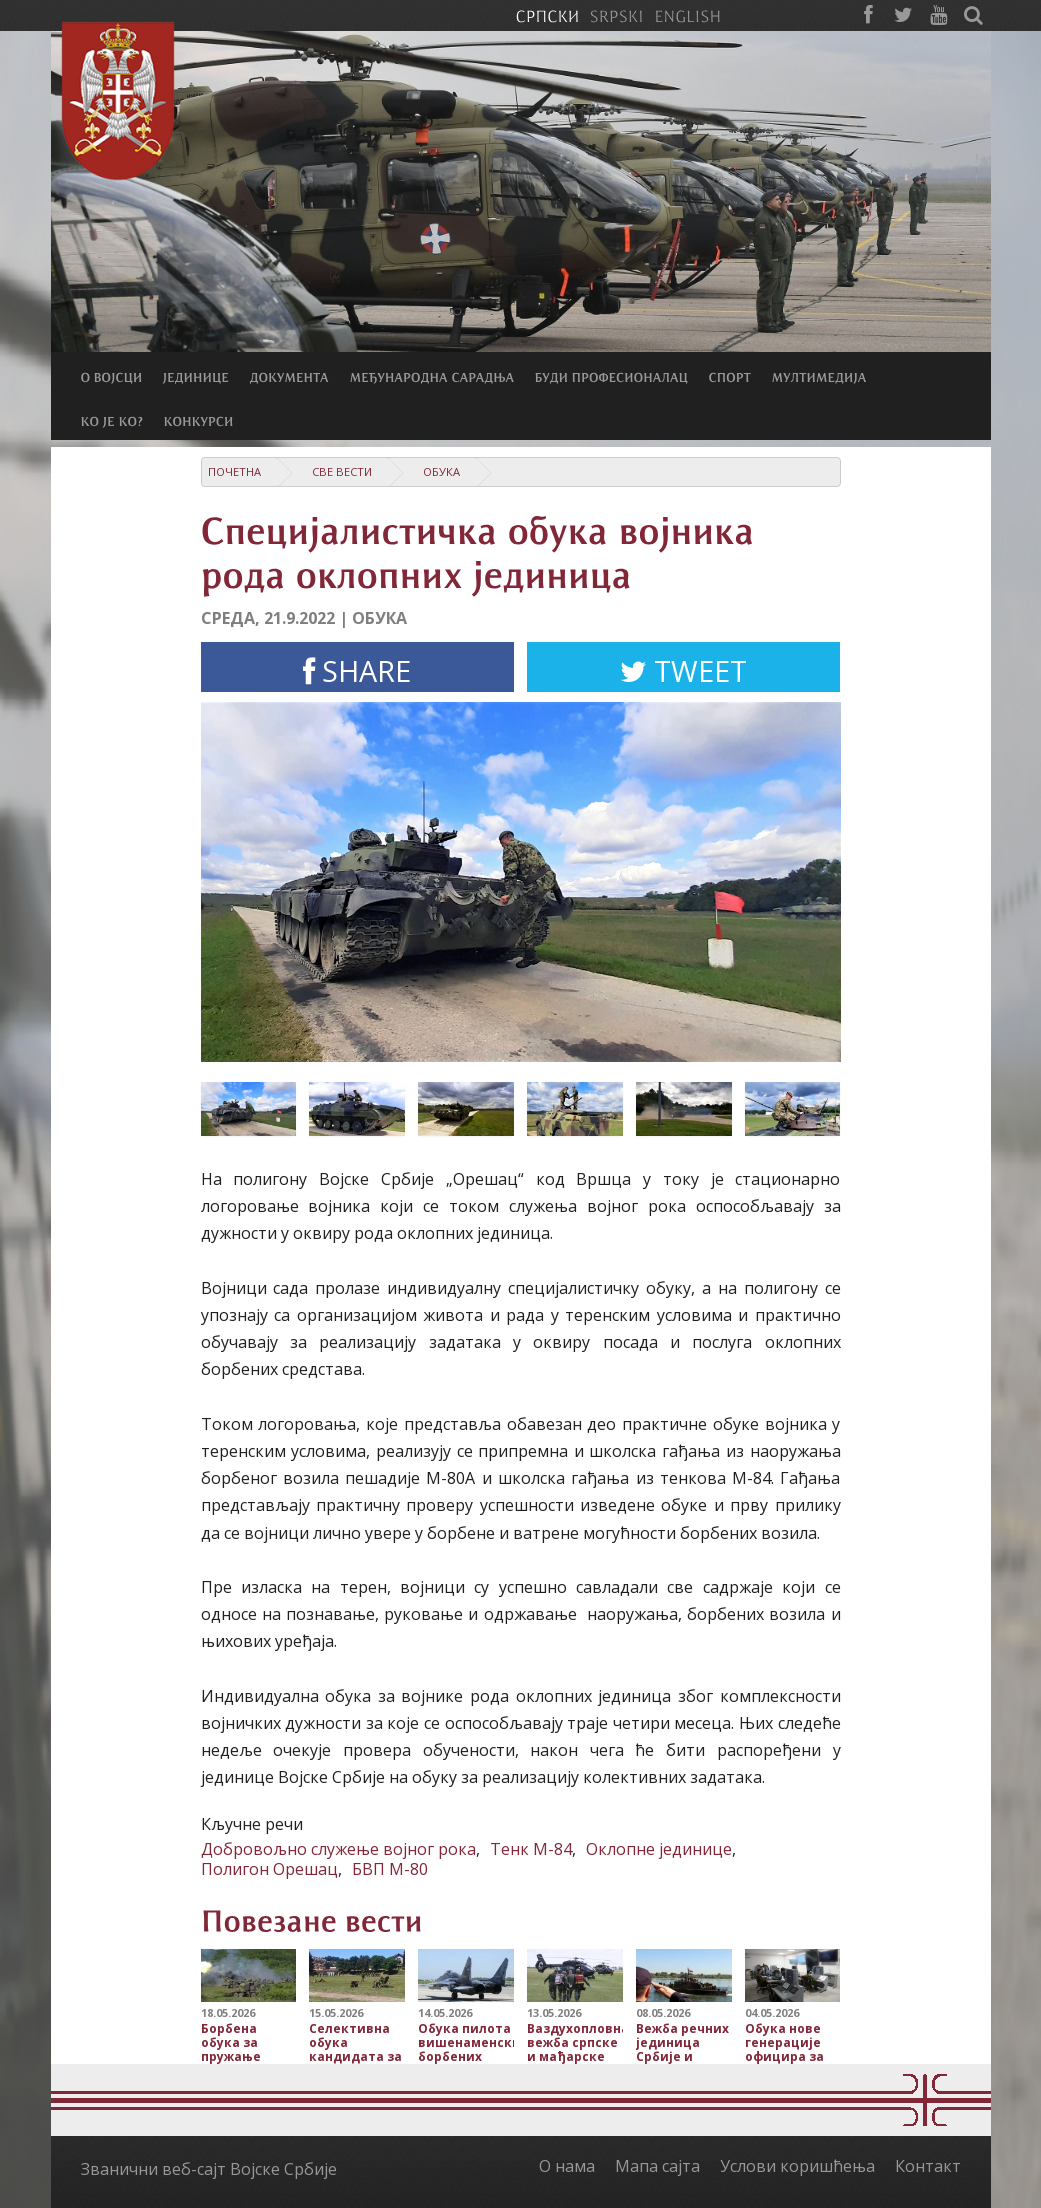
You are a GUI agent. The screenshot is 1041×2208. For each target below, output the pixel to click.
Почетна (234, 471)
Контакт (928, 2166)
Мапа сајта (657, 2166)
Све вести (342, 471)
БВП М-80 (390, 1869)
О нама (567, 2166)
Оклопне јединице (659, 1849)
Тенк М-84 (531, 1849)
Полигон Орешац (269, 1869)
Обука (441, 471)
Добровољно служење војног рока (338, 1849)
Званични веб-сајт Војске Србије (209, 2169)
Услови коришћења (797, 2166)
